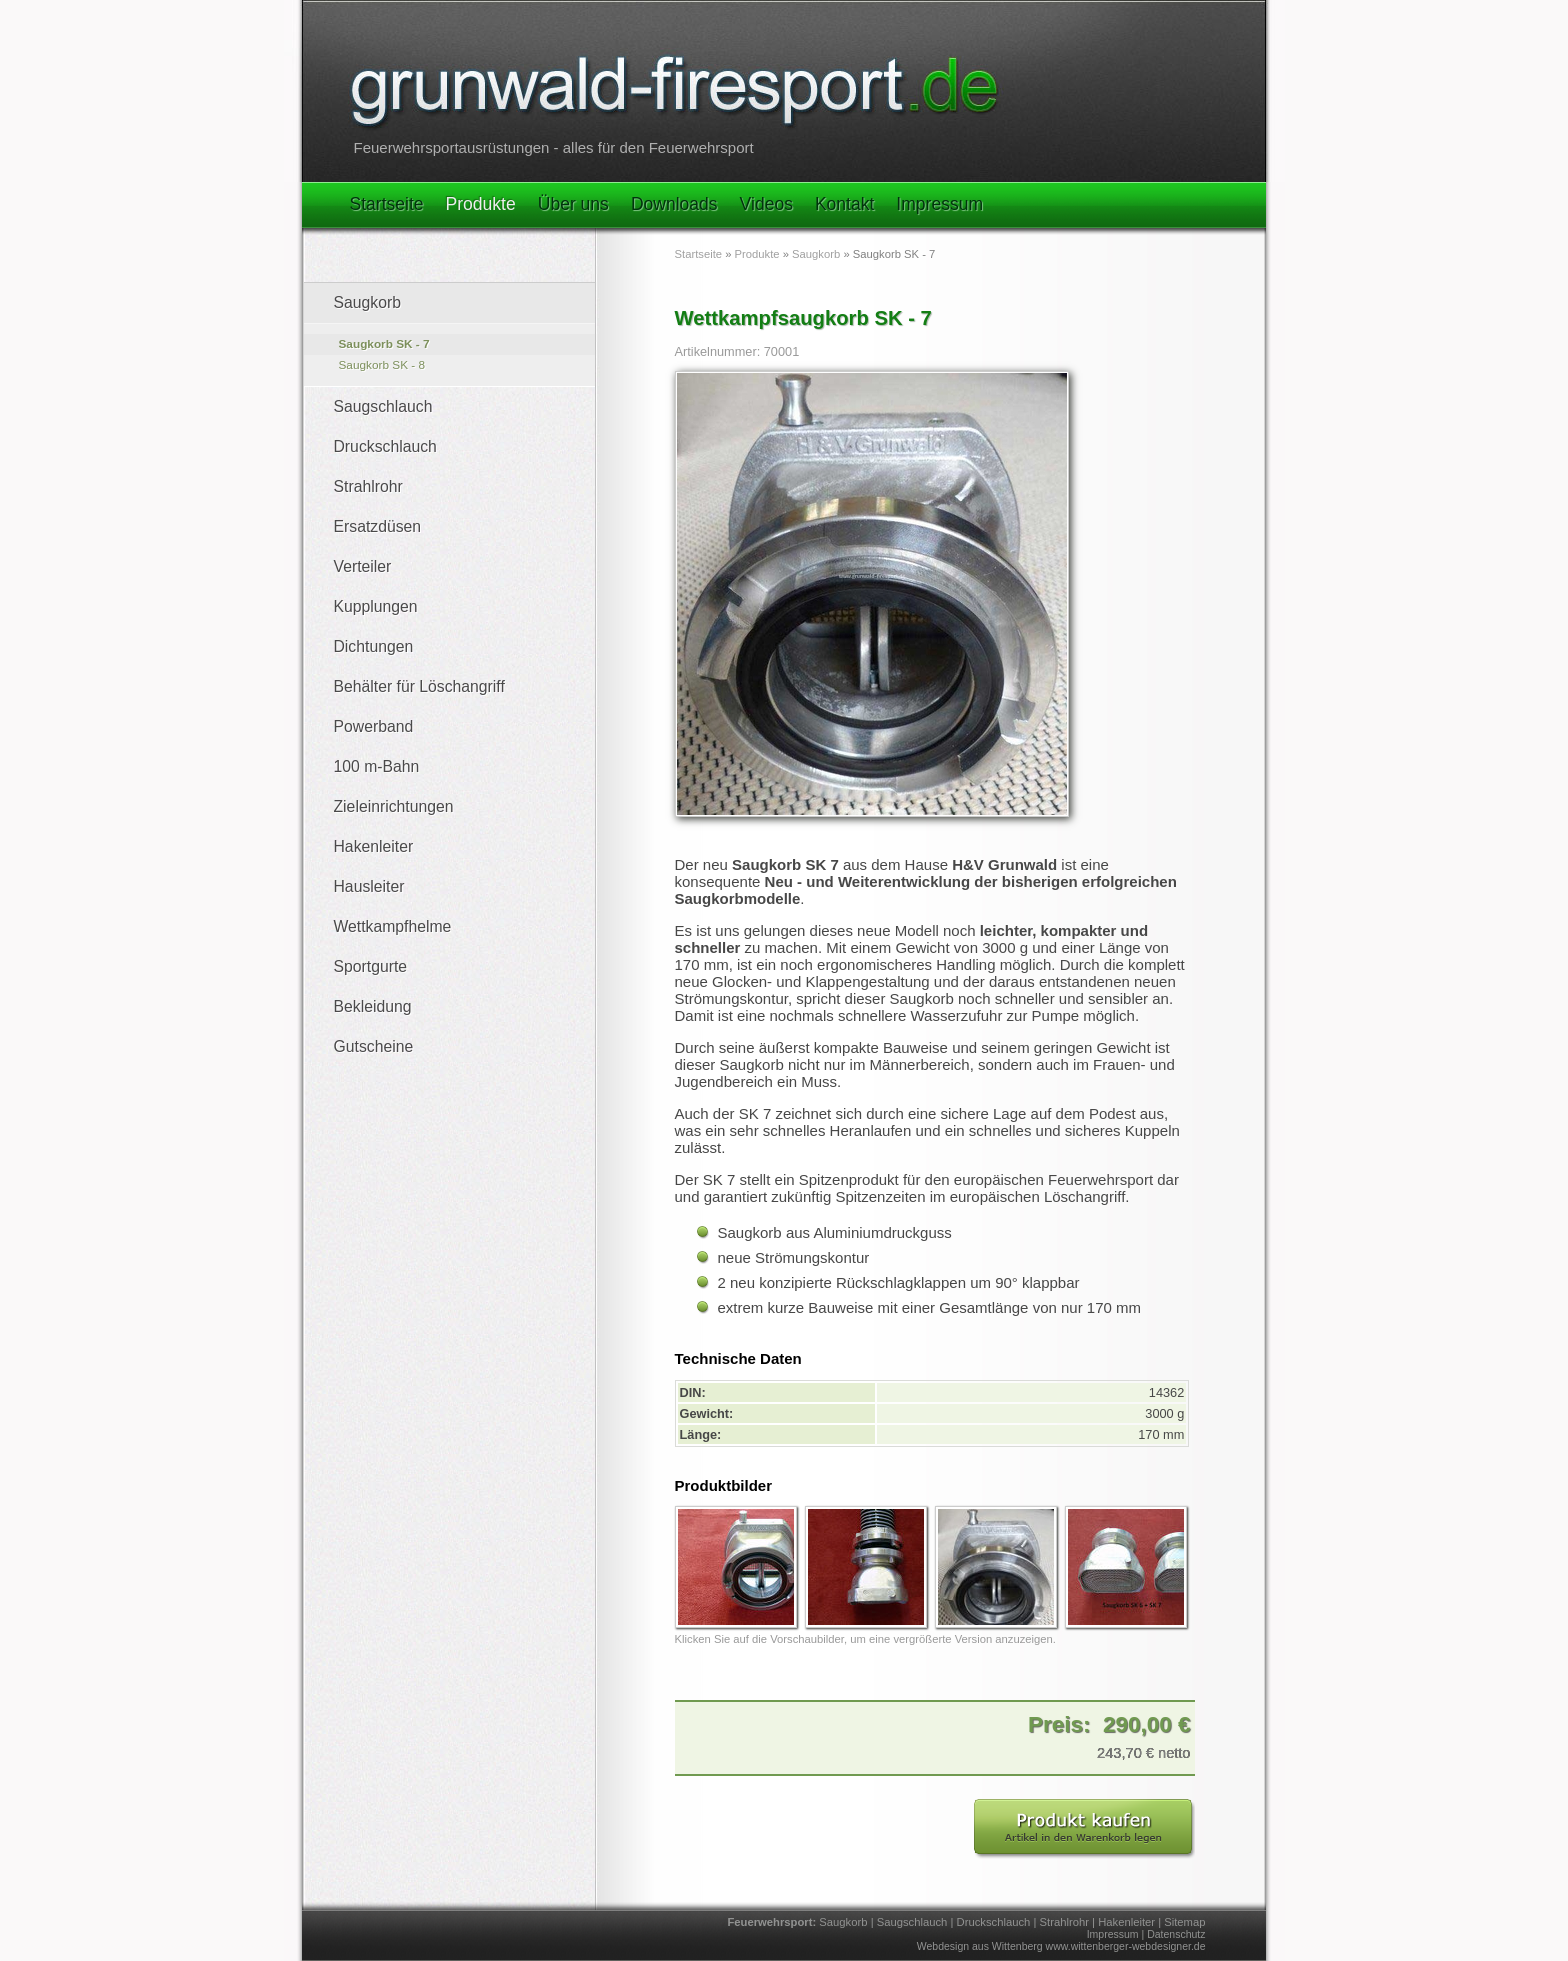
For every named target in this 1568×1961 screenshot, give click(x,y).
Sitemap (1184, 1922)
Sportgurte (371, 966)
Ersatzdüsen (378, 526)
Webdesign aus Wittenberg (980, 1946)
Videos (766, 204)
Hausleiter (369, 886)
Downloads (674, 204)
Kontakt (844, 204)
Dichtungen (374, 646)
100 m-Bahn (377, 766)
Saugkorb (367, 302)
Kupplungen (376, 606)
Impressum (939, 204)
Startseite (387, 204)
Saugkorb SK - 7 (384, 344)
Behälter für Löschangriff (419, 686)
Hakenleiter (374, 846)
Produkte (481, 204)
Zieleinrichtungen (394, 806)
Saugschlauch (383, 406)
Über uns (573, 204)
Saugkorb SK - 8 (382, 365)
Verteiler (363, 566)
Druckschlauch (385, 446)
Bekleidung (373, 1006)
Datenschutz (1176, 1934)
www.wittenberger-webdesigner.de (1126, 1946)
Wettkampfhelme (393, 926)
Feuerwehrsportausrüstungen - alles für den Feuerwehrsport (554, 147)
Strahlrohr (368, 486)
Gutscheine (374, 1046)
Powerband (374, 726)
